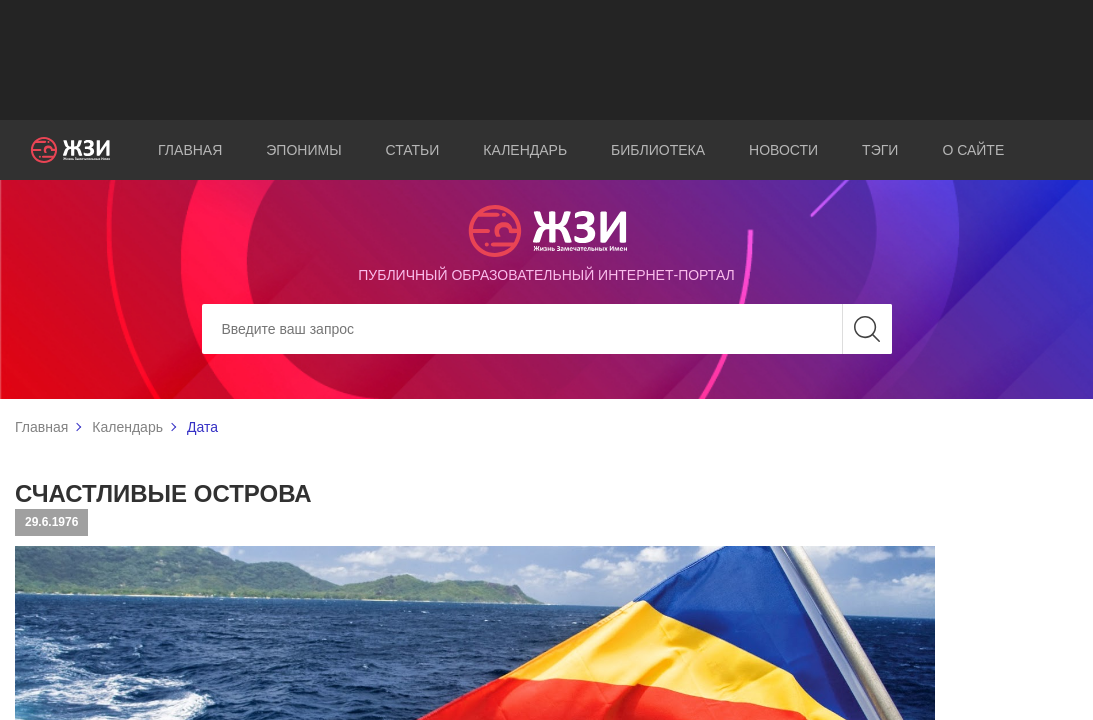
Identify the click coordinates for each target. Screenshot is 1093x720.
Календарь (525, 150)
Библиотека (658, 150)
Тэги (880, 150)
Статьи (413, 150)
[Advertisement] (547, 60)
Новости (783, 150)
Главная (190, 150)
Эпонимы (303, 150)
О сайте (973, 150)
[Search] (547, 329)
